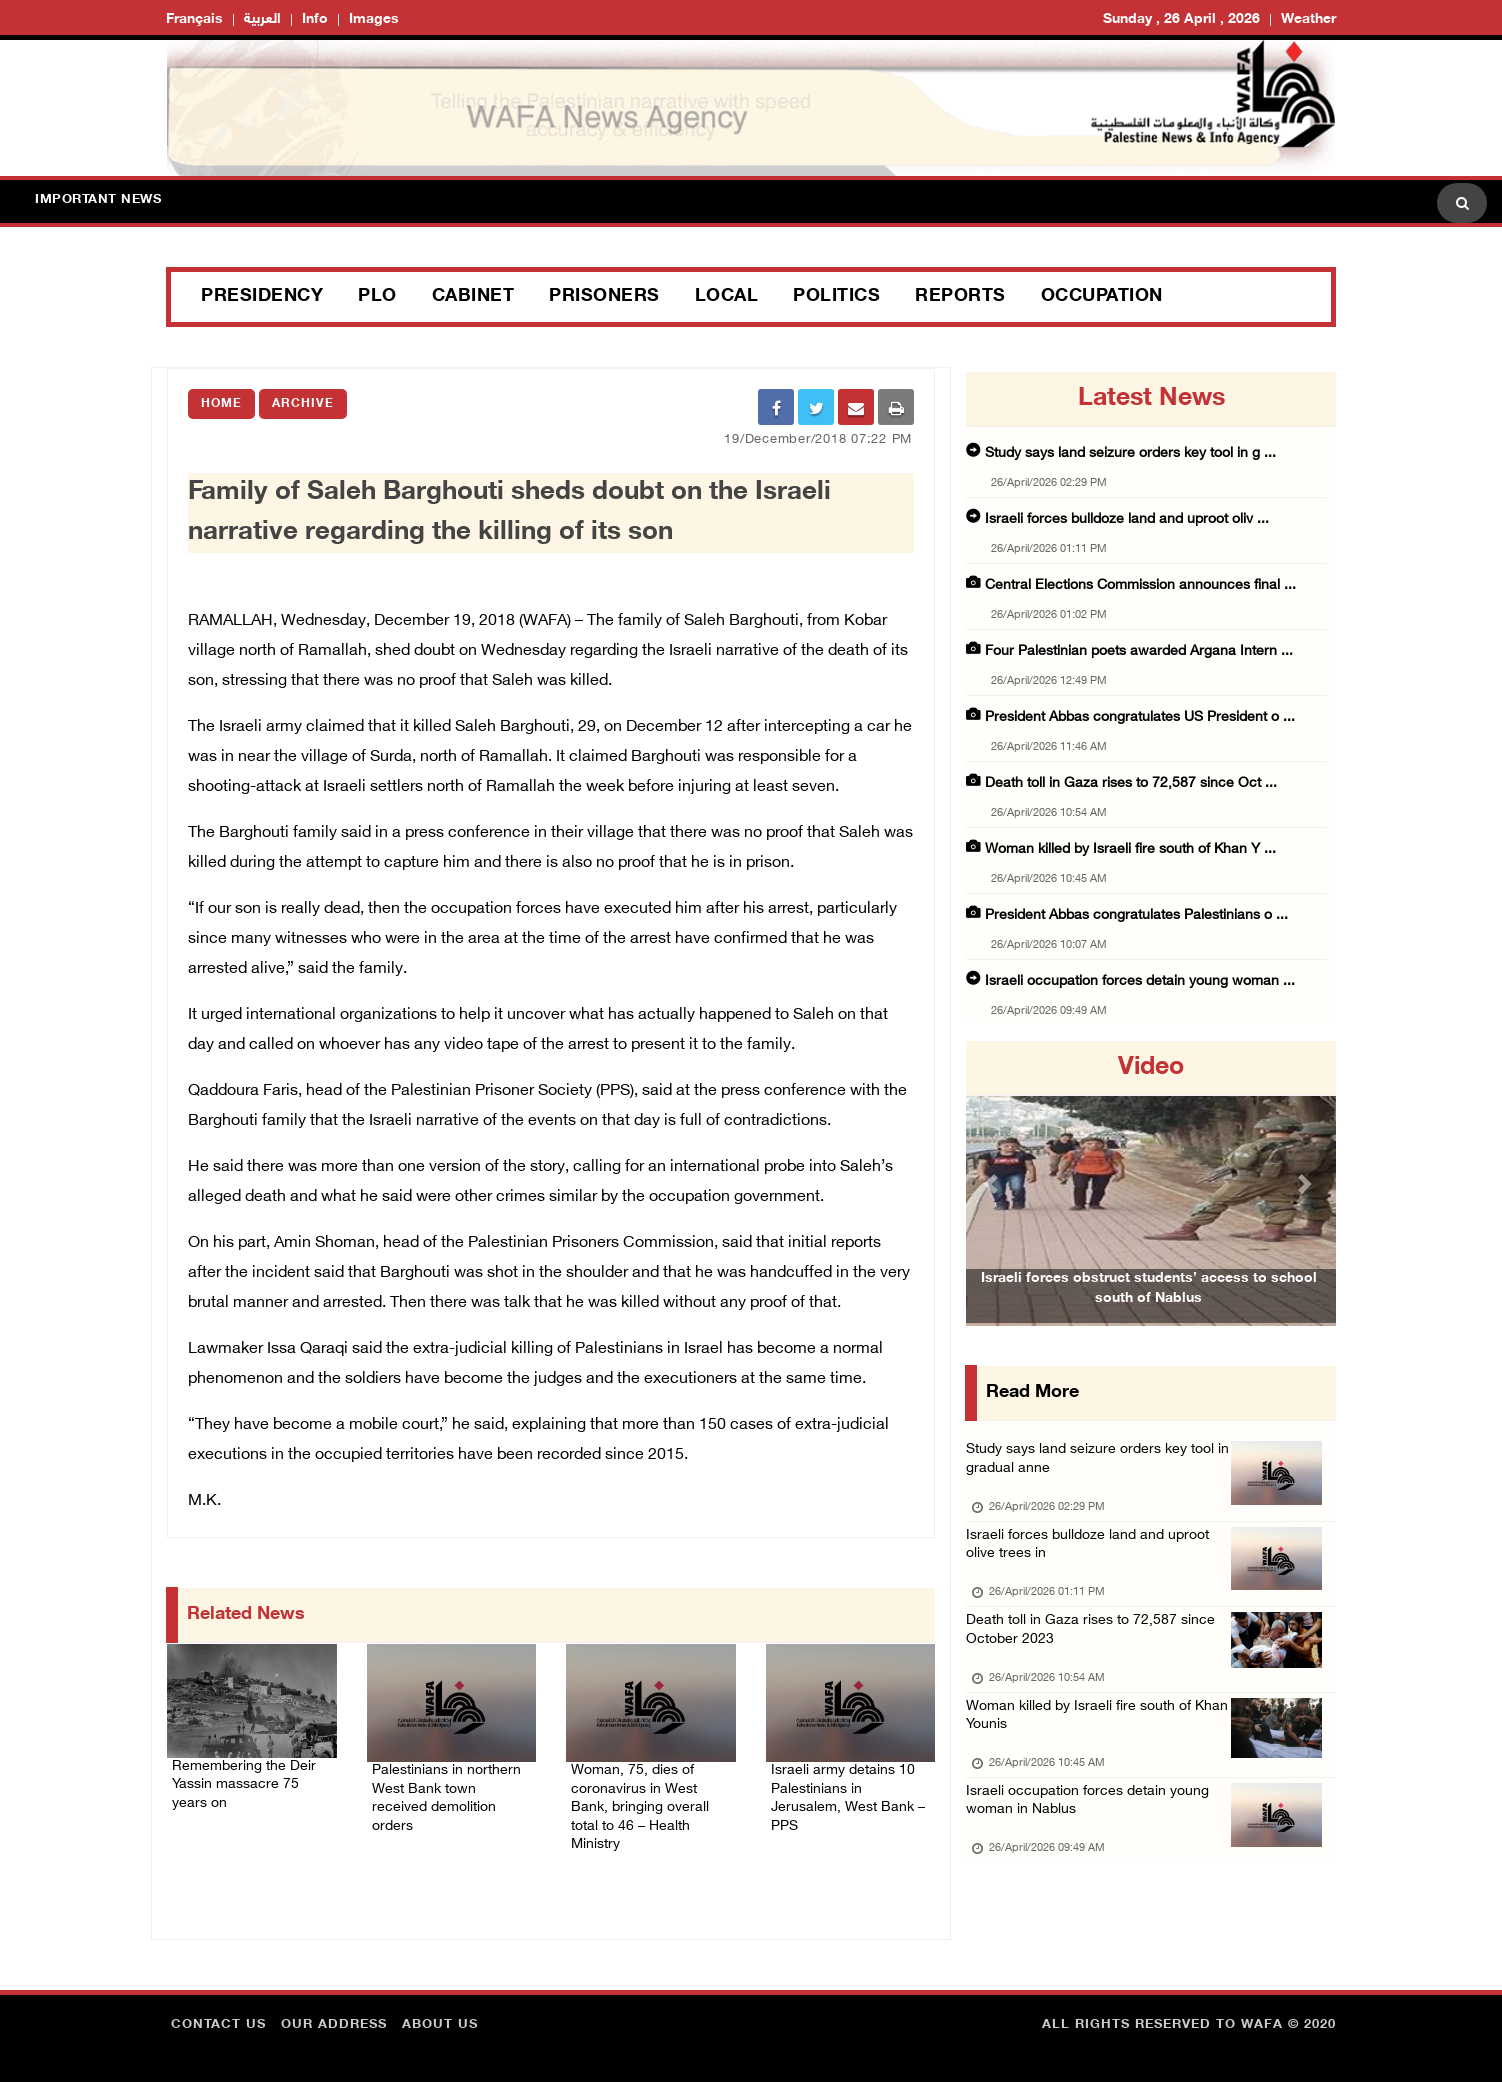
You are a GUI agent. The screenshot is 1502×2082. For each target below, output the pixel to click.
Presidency (262, 297)
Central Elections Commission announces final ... (1140, 585)
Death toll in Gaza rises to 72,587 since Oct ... (1131, 783)
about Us (440, 2017)
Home (221, 404)
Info (315, 19)
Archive (303, 404)
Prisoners (604, 297)
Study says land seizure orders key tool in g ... (1130, 453)
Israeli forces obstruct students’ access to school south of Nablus (1149, 1319)
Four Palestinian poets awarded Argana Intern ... (1139, 651)
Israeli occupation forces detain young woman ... (1140, 981)
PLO (377, 297)
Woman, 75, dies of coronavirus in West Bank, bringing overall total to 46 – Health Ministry (646, 1801)
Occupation (1102, 297)
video (1151, 1068)
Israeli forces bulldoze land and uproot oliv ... (1127, 519)
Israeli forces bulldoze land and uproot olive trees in (1093, 1558)
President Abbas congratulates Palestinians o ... (1136, 915)
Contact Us (218, 2017)
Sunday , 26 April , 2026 (1181, 19)
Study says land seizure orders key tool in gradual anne (1098, 1464)
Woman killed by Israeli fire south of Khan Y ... (1130, 849)
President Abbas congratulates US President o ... (1140, 717)
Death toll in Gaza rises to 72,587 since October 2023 (1095, 1652)
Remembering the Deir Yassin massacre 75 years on (249, 1773)
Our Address (334, 2017)
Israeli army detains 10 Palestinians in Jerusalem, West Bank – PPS (840, 1789)
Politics (836, 297)
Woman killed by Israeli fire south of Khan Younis (1084, 1746)
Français (194, 19)
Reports (960, 297)
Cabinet (473, 297)
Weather (1308, 19)
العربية (262, 19)
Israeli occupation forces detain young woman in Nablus (1093, 1840)
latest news (1151, 399)
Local (727, 297)
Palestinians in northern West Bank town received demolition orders (450, 1789)
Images (374, 19)
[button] (994, 1183)
